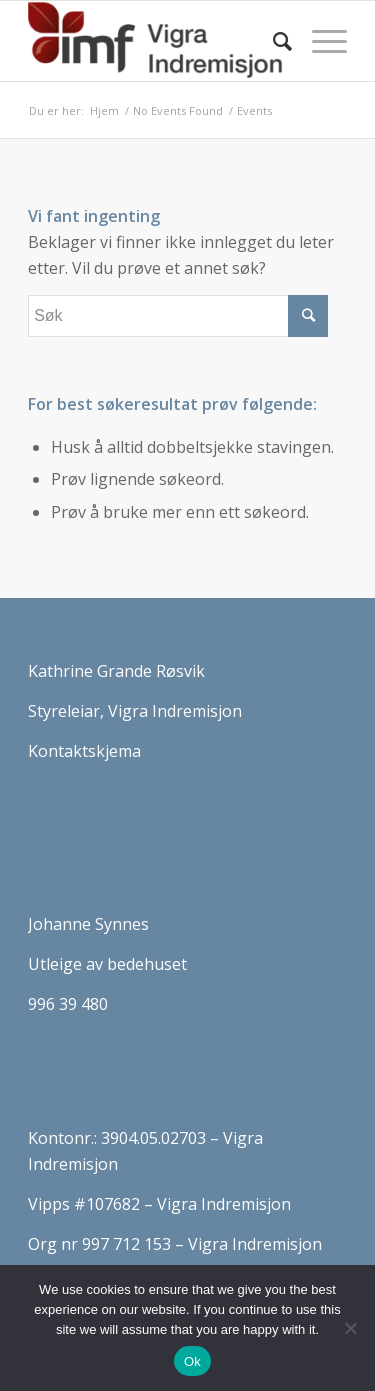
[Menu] (319, 41)
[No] (350, 1328)
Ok (192, 1361)
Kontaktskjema (84, 751)
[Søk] (272, 41)
